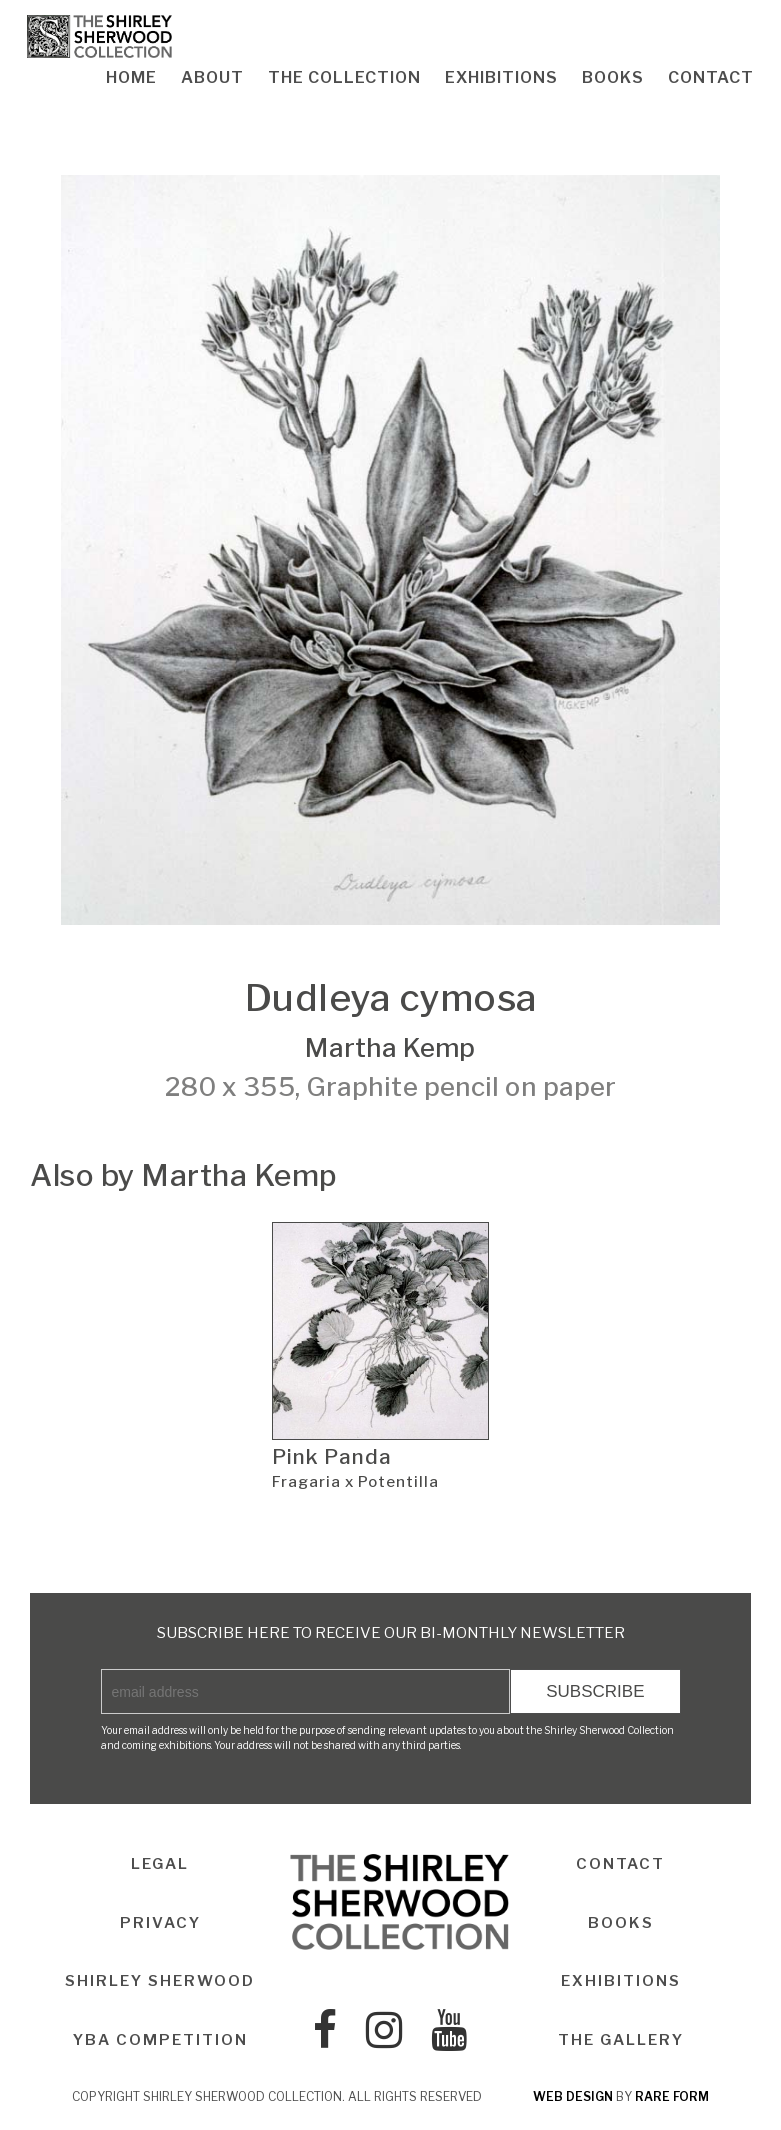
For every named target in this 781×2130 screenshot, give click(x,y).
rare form (672, 2096)
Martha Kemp (390, 1047)
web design (573, 2096)
